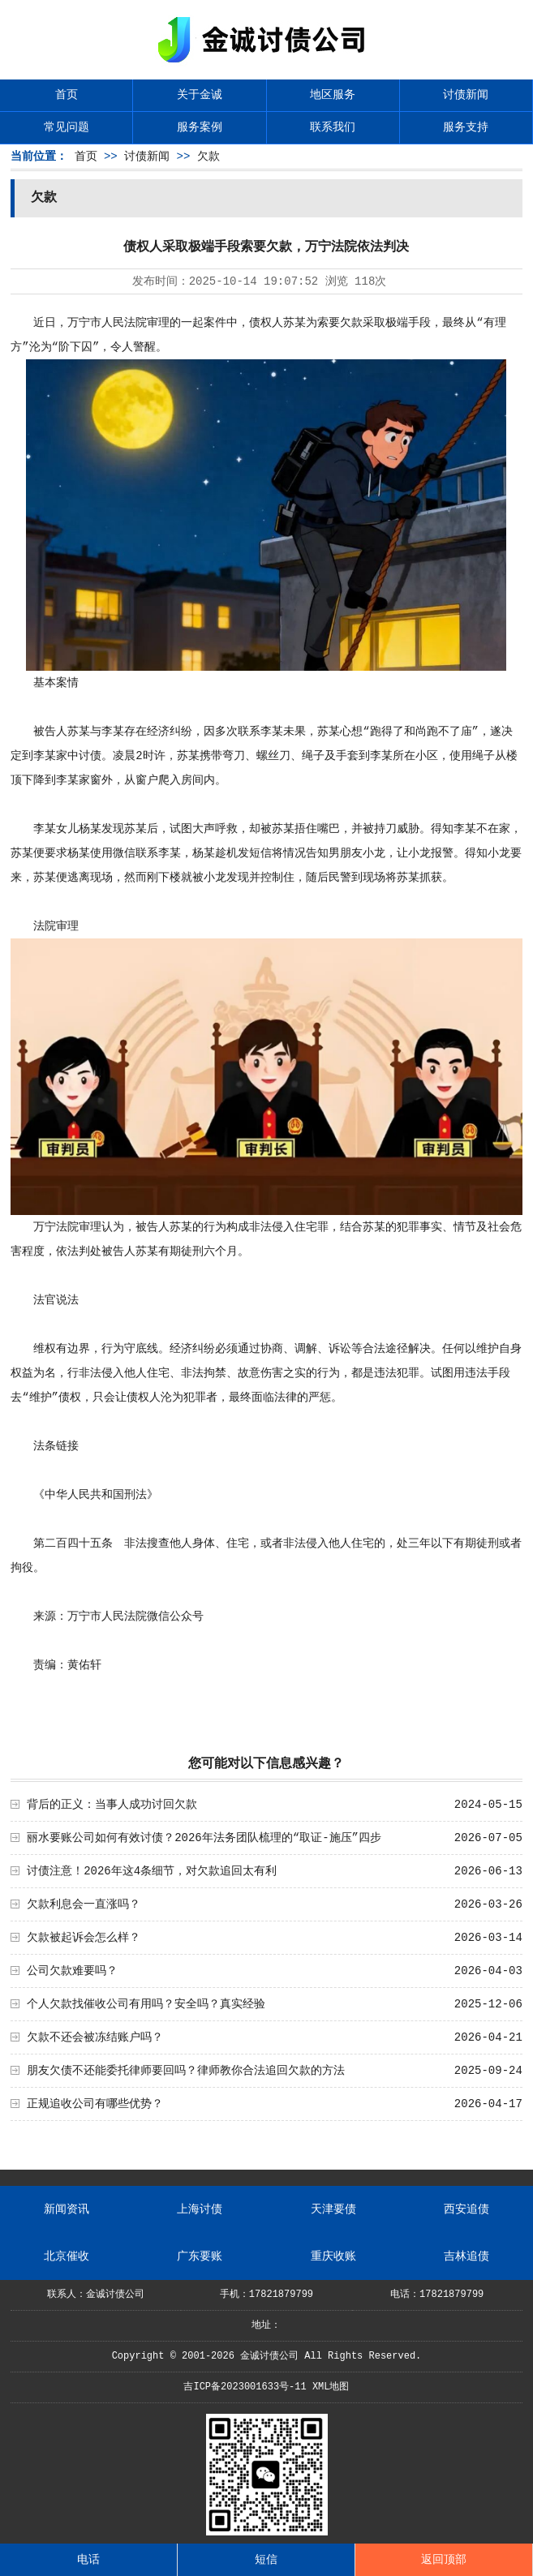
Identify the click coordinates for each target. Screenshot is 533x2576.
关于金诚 (199, 94)
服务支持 (465, 127)
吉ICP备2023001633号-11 (244, 2387)
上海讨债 (199, 2209)
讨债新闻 (465, 94)
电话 (88, 2559)
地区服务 (332, 94)
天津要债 (333, 2209)
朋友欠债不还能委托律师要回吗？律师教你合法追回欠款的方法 (186, 2070)
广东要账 (199, 2256)
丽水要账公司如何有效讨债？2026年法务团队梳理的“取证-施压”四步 (204, 1837)
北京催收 (66, 2256)
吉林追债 (466, 2256)
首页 (66, 94)
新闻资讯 (66, 2209)
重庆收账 (333, 2256)
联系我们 (332, 127)
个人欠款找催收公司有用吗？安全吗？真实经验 (146, 2004)
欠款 (208, 156)
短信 (266, 2559)
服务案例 (199, 127)
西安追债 (466, 2209)
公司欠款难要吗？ (72, 1970)
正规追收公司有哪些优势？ (95, 2103)
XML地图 (331, 2387)
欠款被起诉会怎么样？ (83, 1937)
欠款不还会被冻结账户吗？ (95, 2037)
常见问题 (66, 127)
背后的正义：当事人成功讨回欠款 (112, 1804)
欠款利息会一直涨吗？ (83, 1904)
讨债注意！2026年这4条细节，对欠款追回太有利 (152, 1871)
